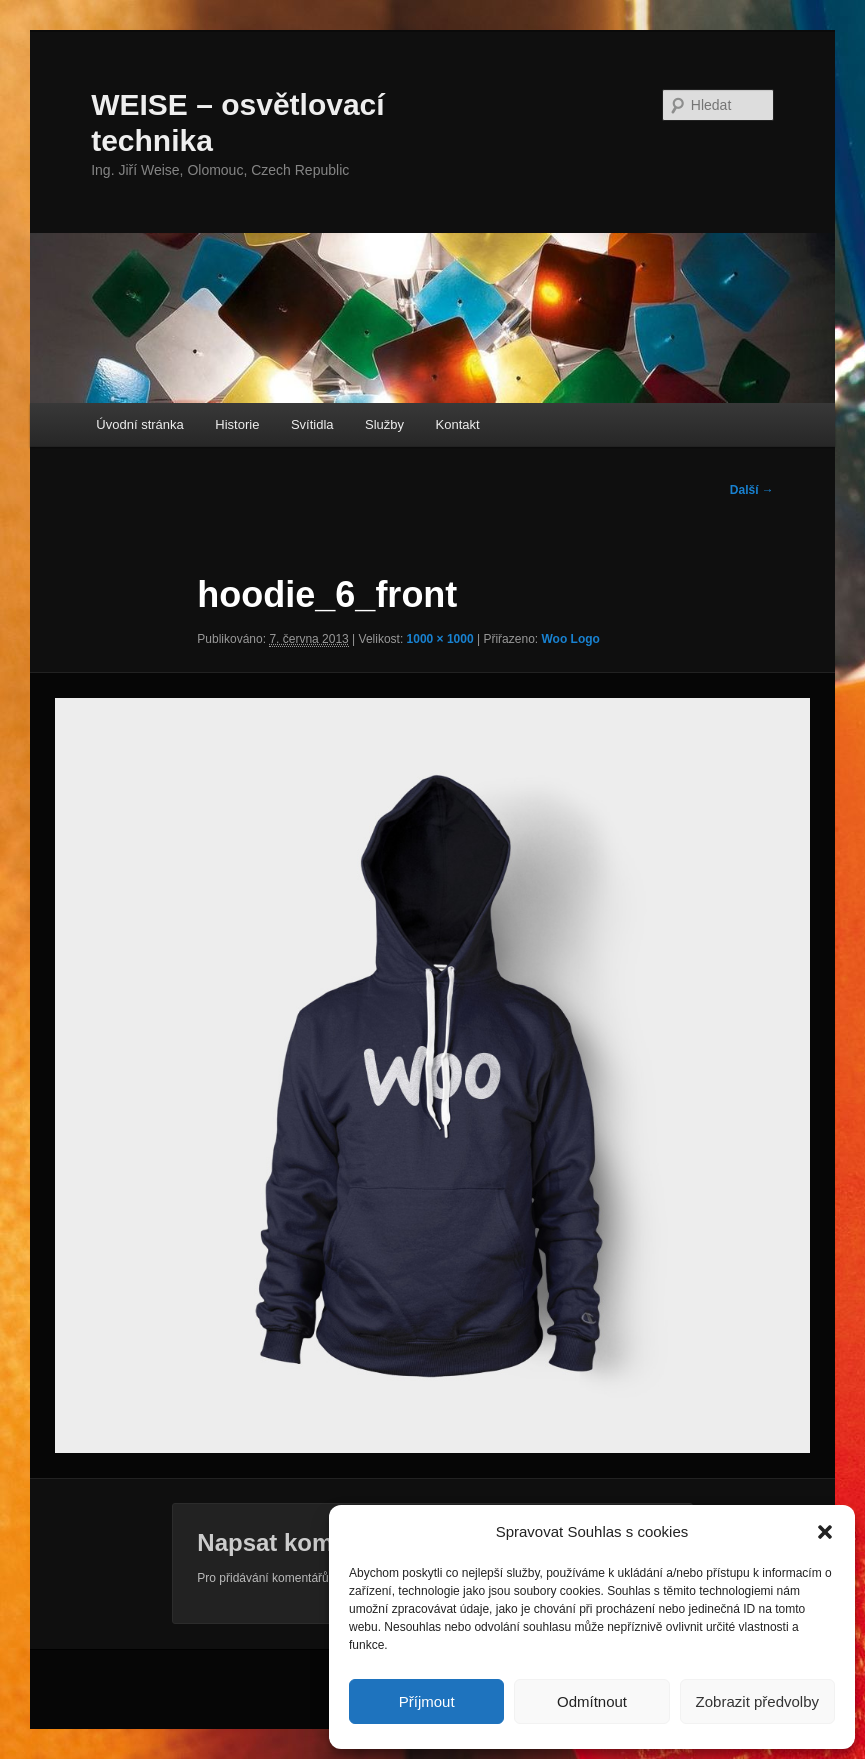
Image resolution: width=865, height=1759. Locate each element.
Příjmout (427, 1701)
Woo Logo (570, 639)
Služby (384, 424)
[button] (825, 1532)
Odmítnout (592, 1701)
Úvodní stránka (139, 424)
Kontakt (458, 424)
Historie (237, 424)
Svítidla (312, 424)
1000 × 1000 (440, 639)
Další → (752, 490)
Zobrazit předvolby (757, 1701)
